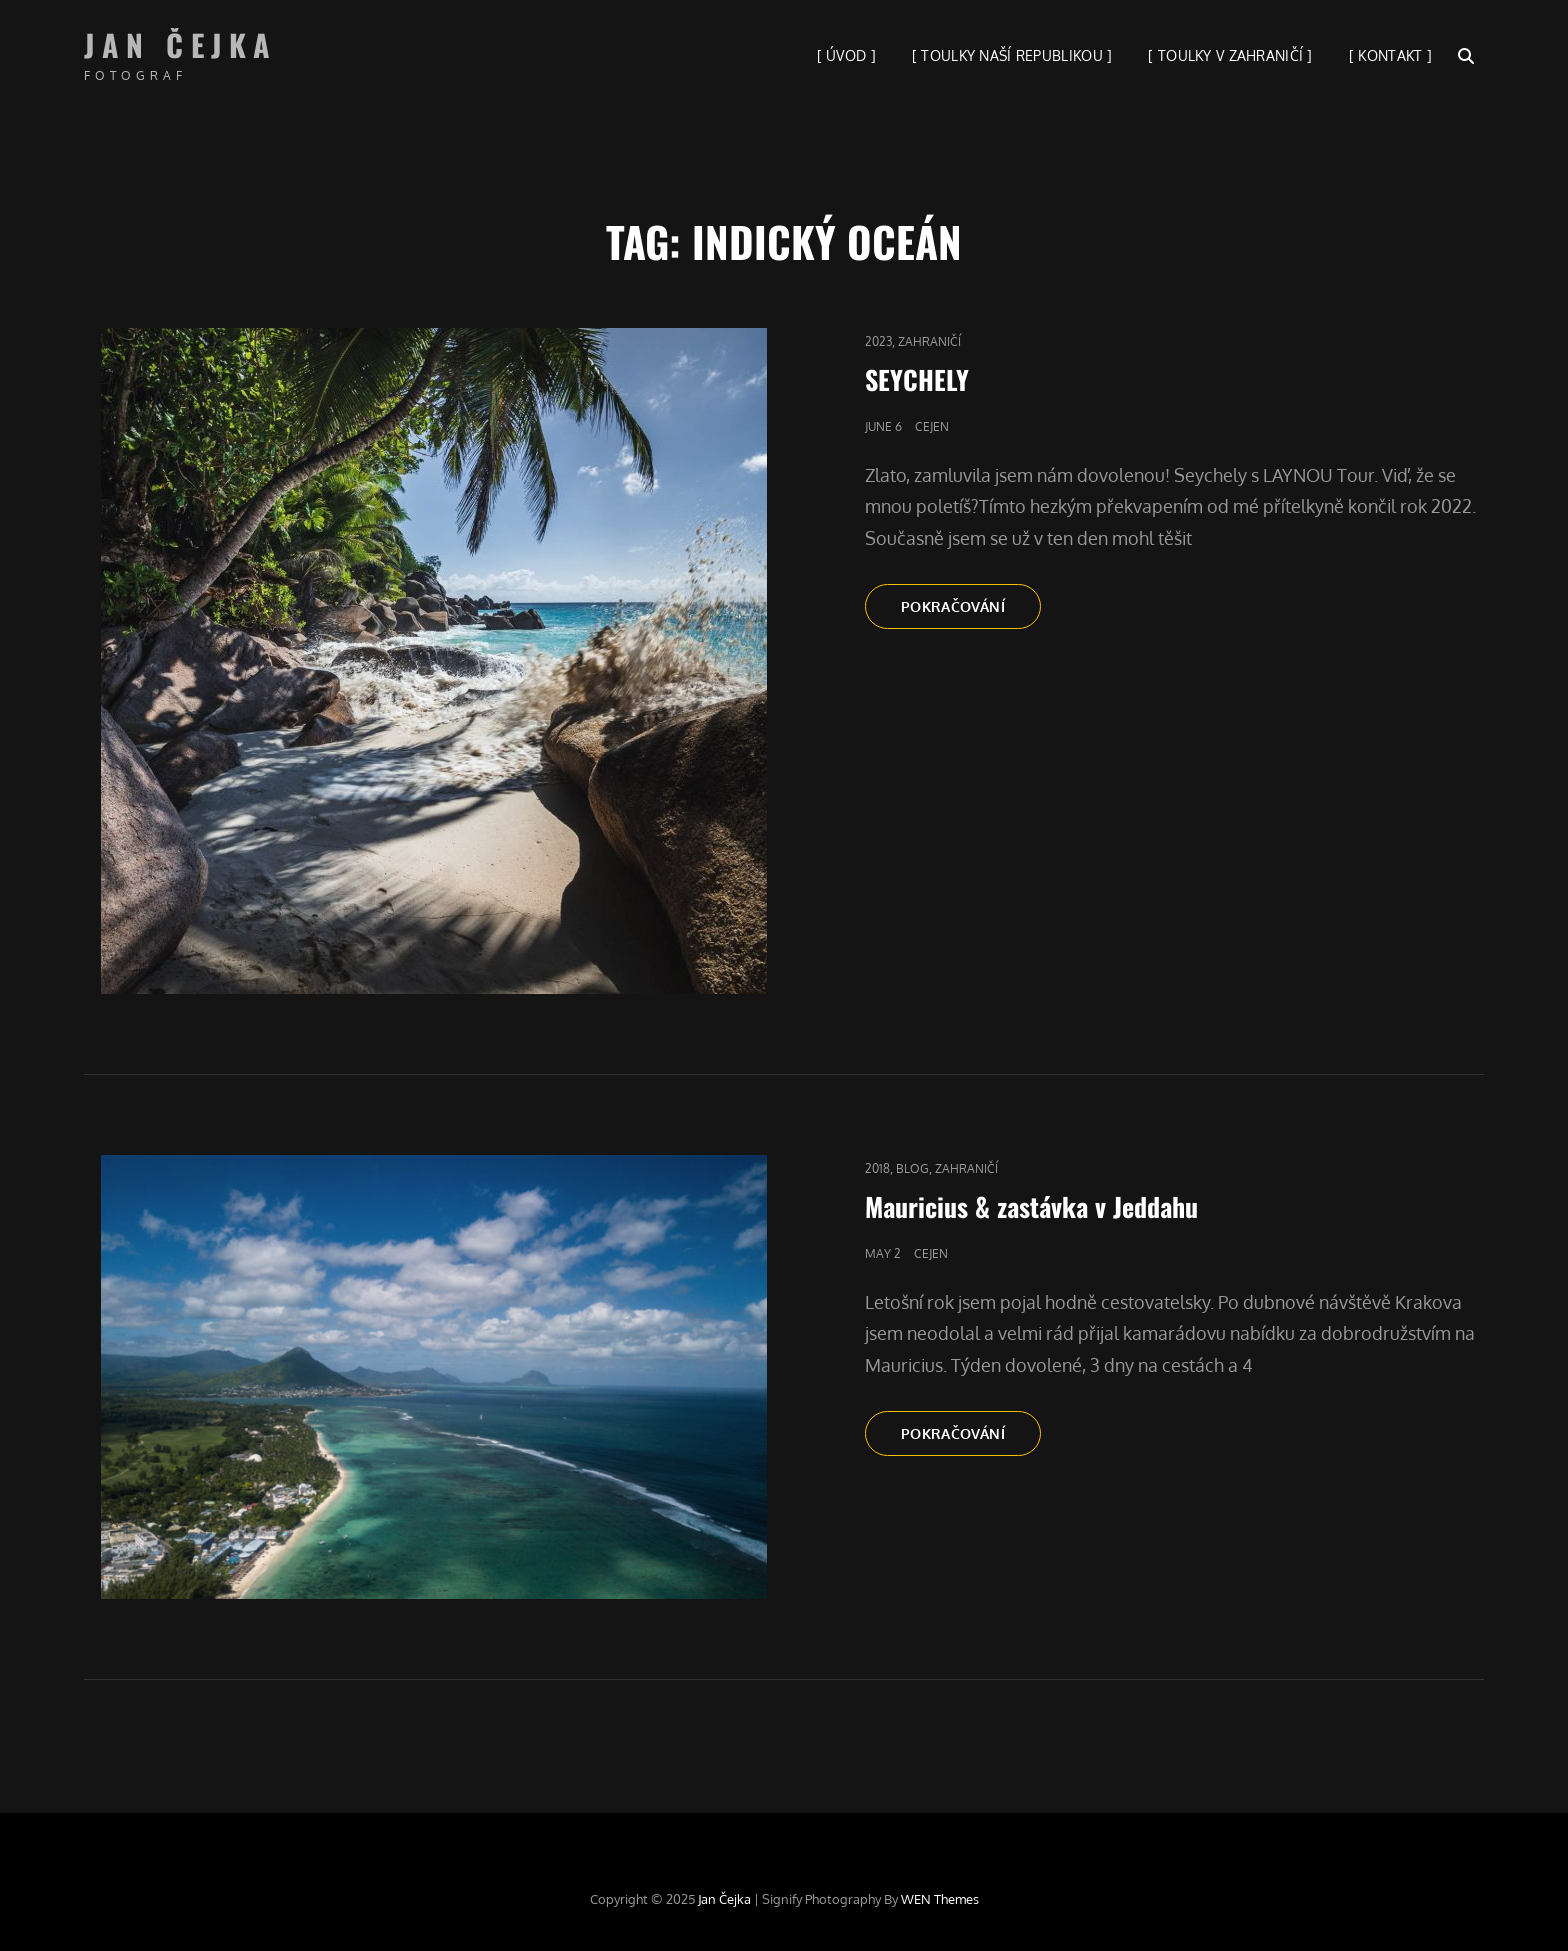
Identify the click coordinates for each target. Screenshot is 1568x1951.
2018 (877, 1168)
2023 (878, 341)
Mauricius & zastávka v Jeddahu (1031, 1206)
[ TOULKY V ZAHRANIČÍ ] (1230, 55)
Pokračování (971, 605)
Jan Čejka (181, 44)
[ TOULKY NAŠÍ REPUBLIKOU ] (1012, 55)
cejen (932, 426)
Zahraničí (929, 341)
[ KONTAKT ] (1390, 55)
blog (912, 1168)
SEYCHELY (917, 379)
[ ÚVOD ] (846, 55)
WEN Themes (940, 1899)
